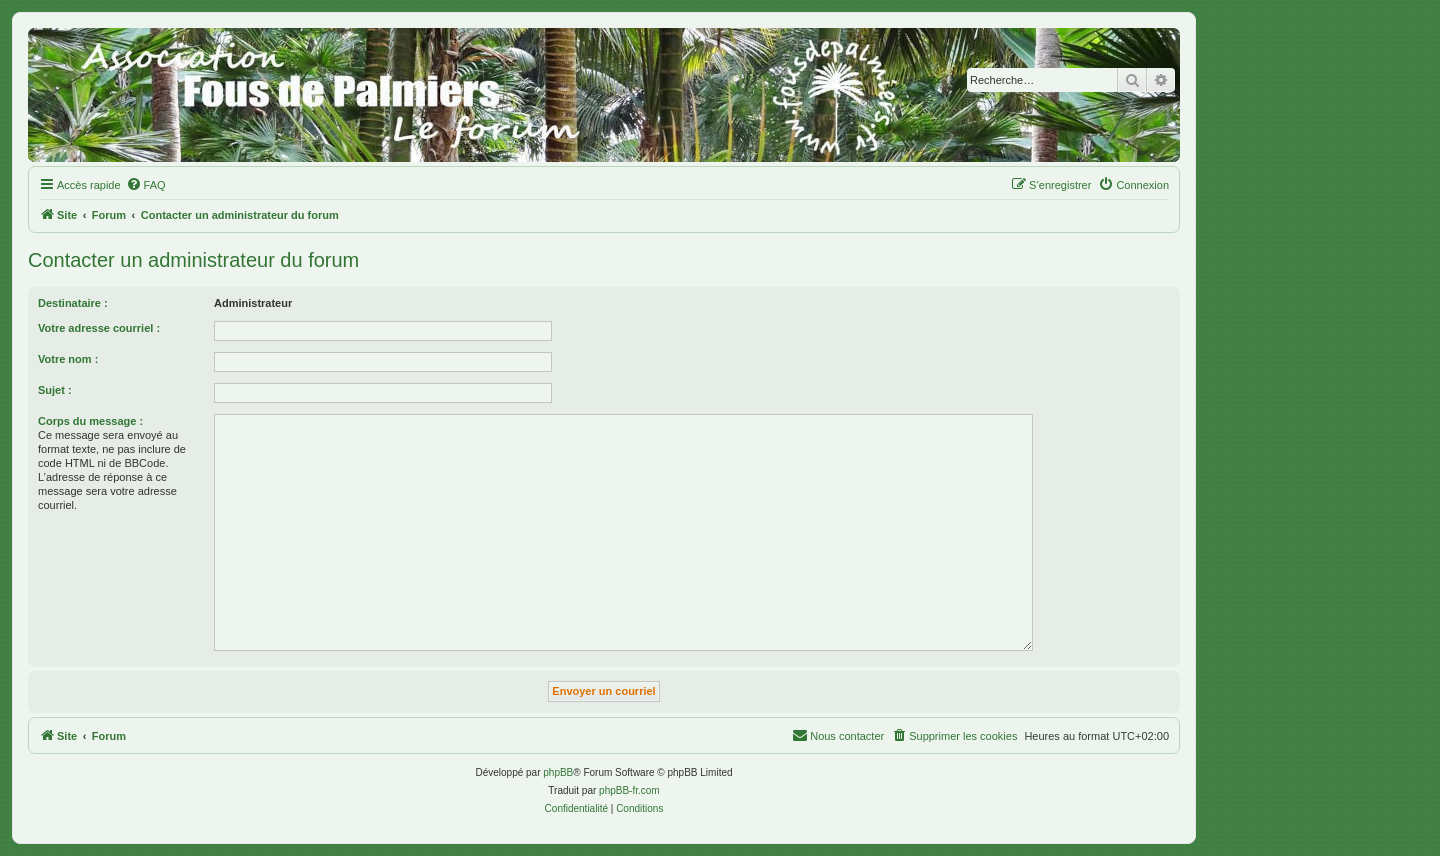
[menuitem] (146, 185)
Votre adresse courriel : (99, 328)
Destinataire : (73, 303)
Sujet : (55, 390)
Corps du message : (90, 421)
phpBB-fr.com (629, 790)
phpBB (558, 772)
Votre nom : (68, 359)
